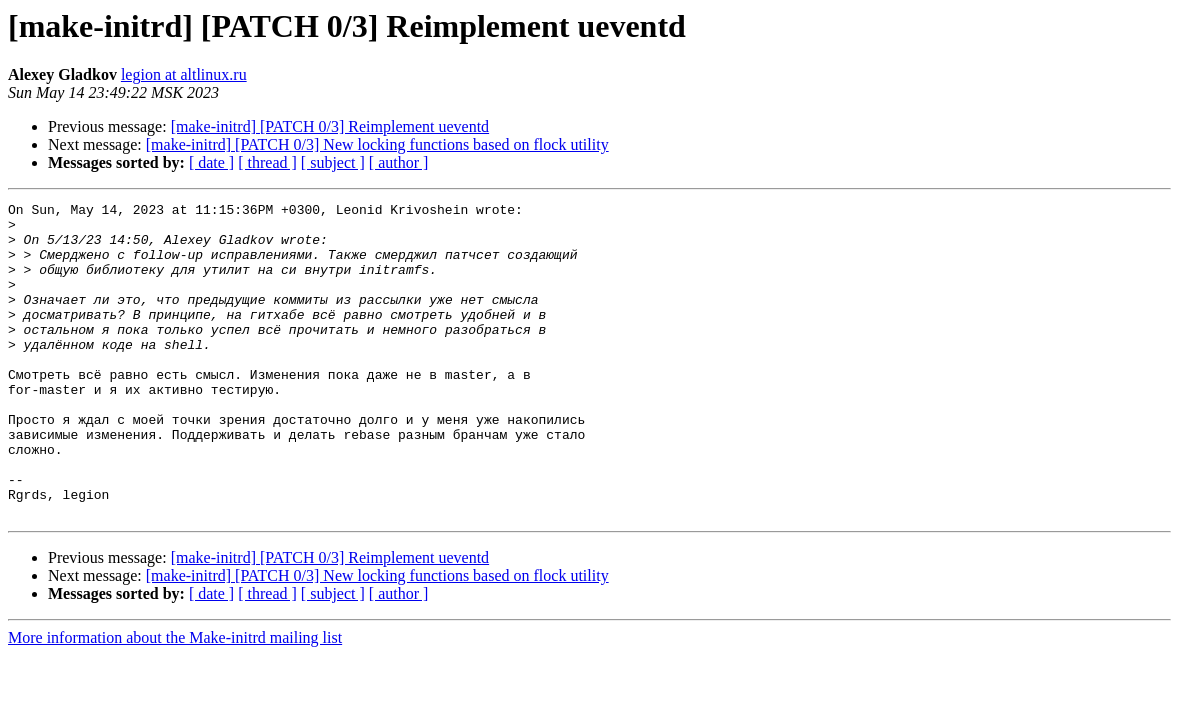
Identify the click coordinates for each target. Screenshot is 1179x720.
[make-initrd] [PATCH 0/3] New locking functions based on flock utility (377, 144)
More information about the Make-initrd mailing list (175, 700)
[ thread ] (267, 162)
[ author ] (399, 162)
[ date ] (211, 162)
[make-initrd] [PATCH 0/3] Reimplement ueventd (330, 126)
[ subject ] (333, 162)
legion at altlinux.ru (184, 74)
